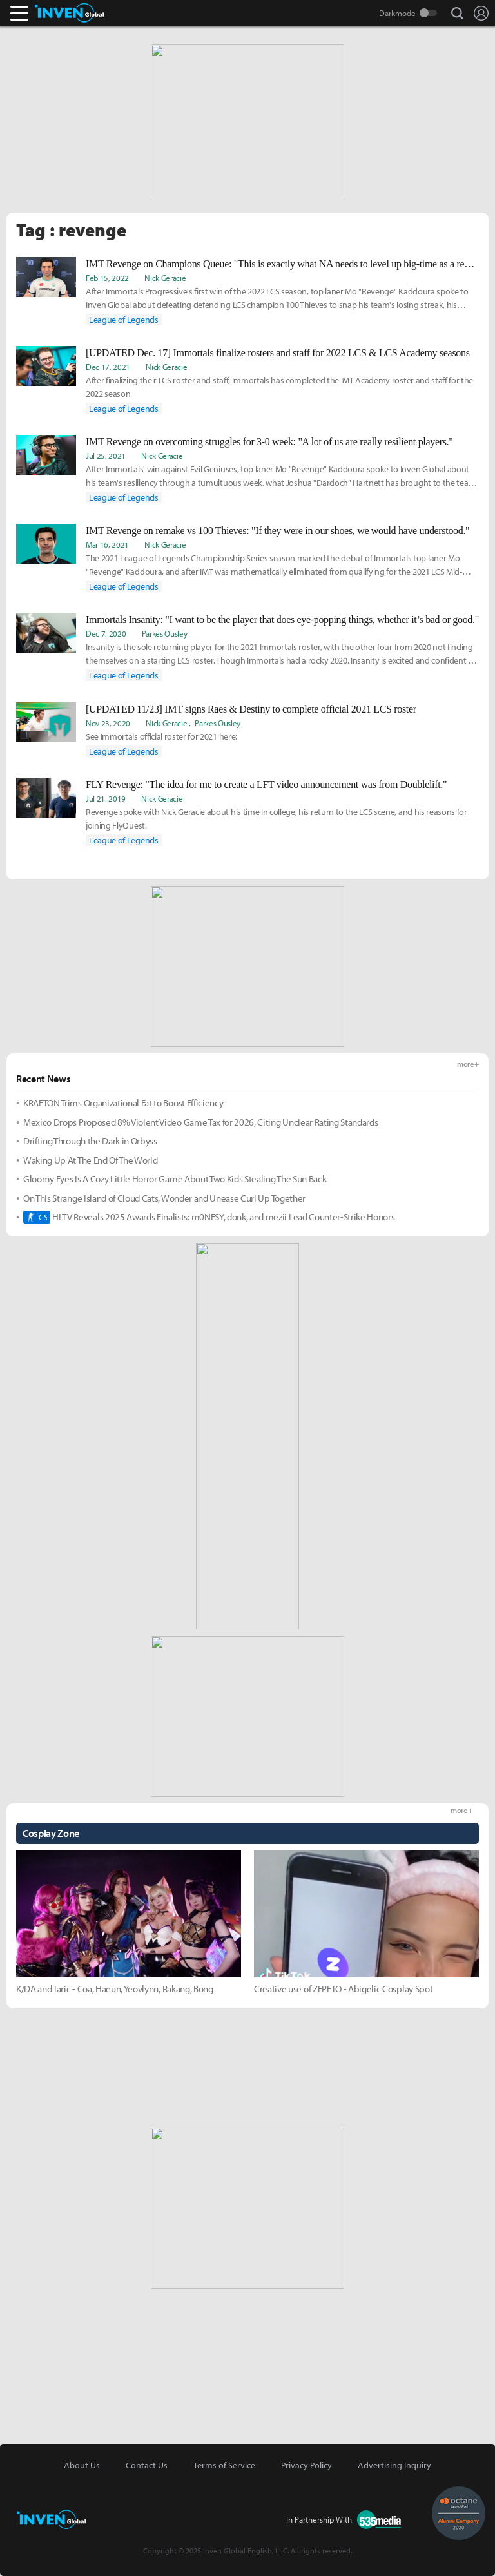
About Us (82, 2465)
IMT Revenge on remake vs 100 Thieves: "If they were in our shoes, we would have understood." (277, 530)
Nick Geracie (165, 278)
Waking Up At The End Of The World (90, 1160)
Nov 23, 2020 (108, 723)
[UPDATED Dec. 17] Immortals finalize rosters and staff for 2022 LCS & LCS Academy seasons (278, 352)
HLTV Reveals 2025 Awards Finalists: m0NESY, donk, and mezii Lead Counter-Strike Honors (209, 1217)
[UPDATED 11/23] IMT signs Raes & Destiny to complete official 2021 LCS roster (251, 709)
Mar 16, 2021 (107, 544)
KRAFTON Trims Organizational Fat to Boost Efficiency (123, 1103)
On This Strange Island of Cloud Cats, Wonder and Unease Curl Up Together (164, 1198)
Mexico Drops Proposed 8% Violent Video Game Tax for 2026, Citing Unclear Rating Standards (200, 1122)
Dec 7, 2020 (106, 633)
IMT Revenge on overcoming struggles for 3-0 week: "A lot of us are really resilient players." (269, 441)
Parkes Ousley (165, 633)
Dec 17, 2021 (108, 366)
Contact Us (147, 2465)
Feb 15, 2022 (107, 278)
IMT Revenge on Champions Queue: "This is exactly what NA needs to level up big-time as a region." (282, 263)
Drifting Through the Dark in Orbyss (90, 1141)
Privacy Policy (306, 2465)
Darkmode (397, 13)
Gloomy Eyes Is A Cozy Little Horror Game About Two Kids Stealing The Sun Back (174, 1179)
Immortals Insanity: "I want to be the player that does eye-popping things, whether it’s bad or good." (282, 619)
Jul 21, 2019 (106, 798)
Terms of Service (224, 2465)
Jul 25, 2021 (106, 455)
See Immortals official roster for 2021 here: (161, 736)
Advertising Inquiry (394, 2465)
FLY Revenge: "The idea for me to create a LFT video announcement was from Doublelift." (266, 784)
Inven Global (69, 13)
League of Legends (124, 319)
